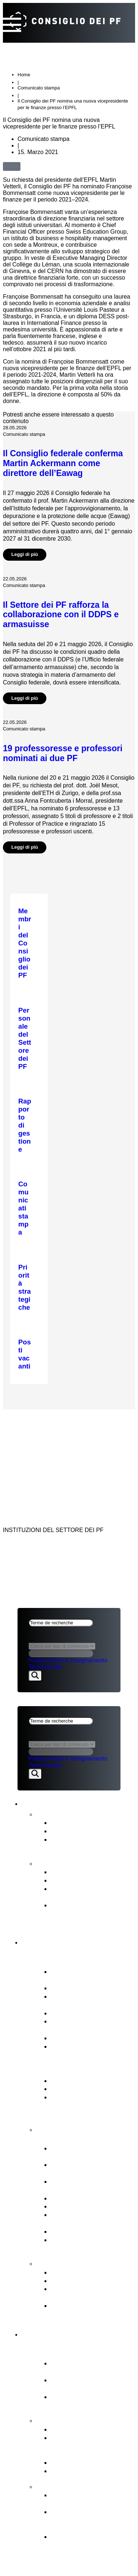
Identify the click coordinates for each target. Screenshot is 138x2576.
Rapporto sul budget (81, 1872)
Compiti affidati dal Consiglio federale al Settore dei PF (81, 2446)
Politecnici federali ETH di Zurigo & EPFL (90, 2384)
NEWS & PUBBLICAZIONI (52, 1428)
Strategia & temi (66, 2420)
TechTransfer (45, 1667)
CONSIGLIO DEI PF (44, 1419)
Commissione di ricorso (86, 2272)
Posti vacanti (70, 2046)
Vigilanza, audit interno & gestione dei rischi (88, 2244)
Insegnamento (88, 1660)
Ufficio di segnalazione (85, 2280)
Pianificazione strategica (87, 1880)
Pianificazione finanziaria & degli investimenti (91, 2169)
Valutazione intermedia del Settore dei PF (91, 1893)
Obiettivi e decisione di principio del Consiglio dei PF (89, 2520)
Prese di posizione (78, 1831)
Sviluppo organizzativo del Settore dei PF (90, 2499)
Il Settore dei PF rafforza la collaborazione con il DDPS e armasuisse (61, 614)
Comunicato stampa (39, 88)
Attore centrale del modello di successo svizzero (91, 2367)
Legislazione (69, 2231)
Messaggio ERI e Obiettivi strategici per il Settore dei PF (90, 2105)
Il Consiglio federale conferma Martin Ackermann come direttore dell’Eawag (63, 463)
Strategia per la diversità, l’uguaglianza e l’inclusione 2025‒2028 (91, 1913)
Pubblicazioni (60, 1862)
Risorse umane (73, 2206)
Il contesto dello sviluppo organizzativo (88, 2541)
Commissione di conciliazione (75, 2293)
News (46, 1813)
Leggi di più (24, 554)
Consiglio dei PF (58, 1941)
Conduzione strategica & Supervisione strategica (88, 2152)
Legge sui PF (70, 2080)
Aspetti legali (41, 1447)
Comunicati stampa (80, 1822)
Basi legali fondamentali (87, 2088)
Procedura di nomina (82, 2198)
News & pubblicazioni (69, 1802)
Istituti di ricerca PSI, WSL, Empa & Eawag (91, 2401)
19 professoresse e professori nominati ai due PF (62, 753)
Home (24, 74)
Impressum (35, 1457)
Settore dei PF (54, 2333)
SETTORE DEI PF (41, 1438)
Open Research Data (83, 2471)
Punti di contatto (67, 2263)
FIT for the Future (68, 2486)
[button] (29, 165)
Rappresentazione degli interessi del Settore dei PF (92, 2219)
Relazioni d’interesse (82, 1988)
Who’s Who (68, 2013)
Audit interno (69, 2038)
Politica (37, 1660)
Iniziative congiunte (80, 2462)
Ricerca (59, 1660)
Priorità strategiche (79, 2429)
